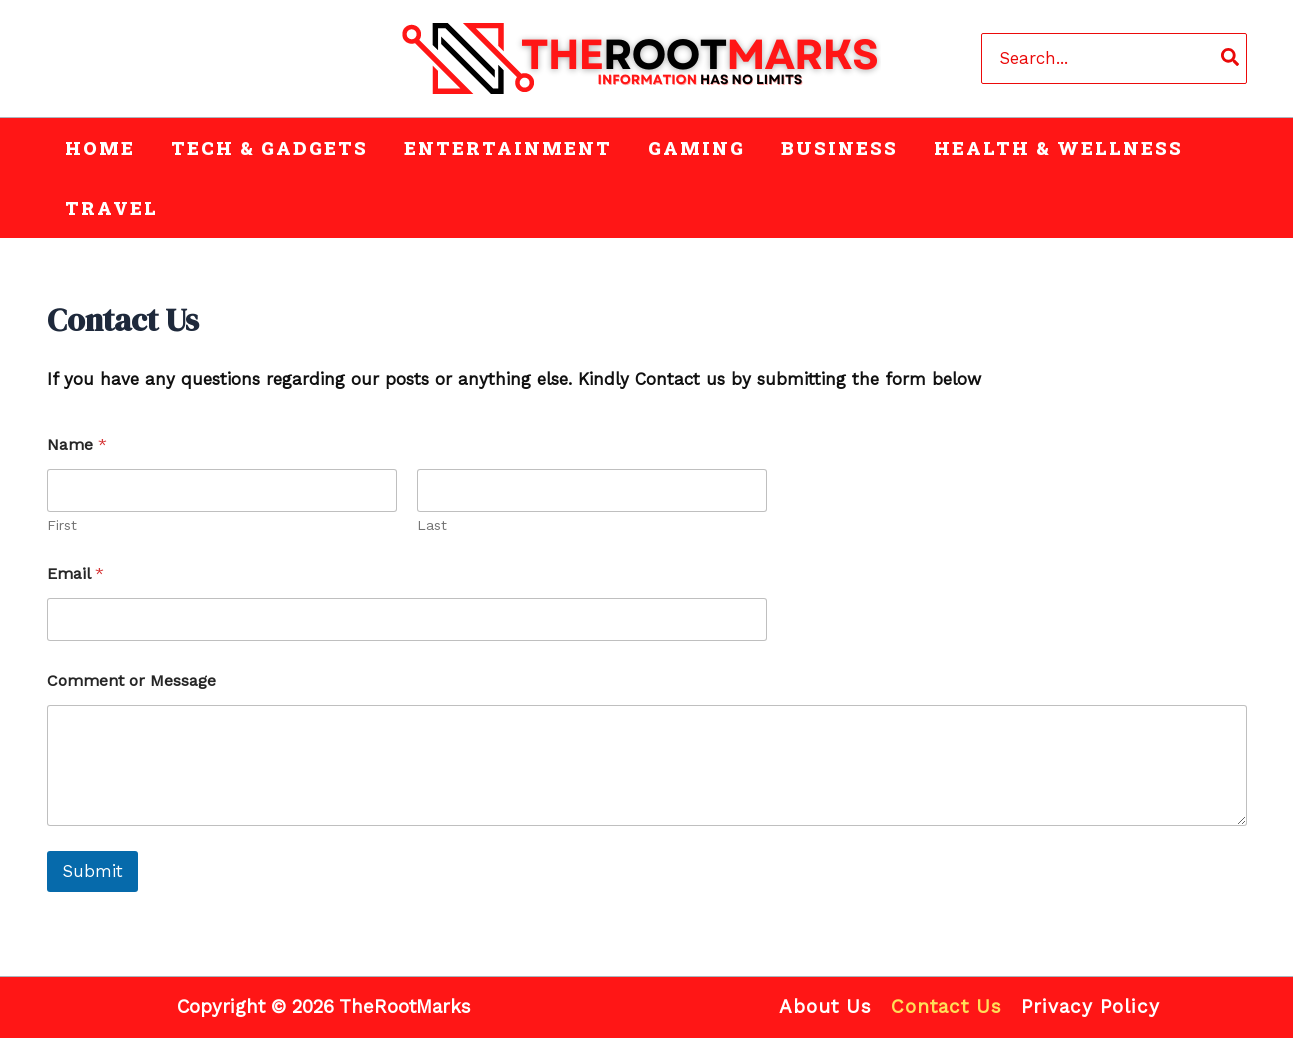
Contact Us (946, 1006)
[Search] (1231, 58)
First (62, 525)
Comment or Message (131, 680)
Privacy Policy (1090, 1006)
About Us (825, 1006)
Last (432, 525)
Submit (92, 871)
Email (75, 573)
